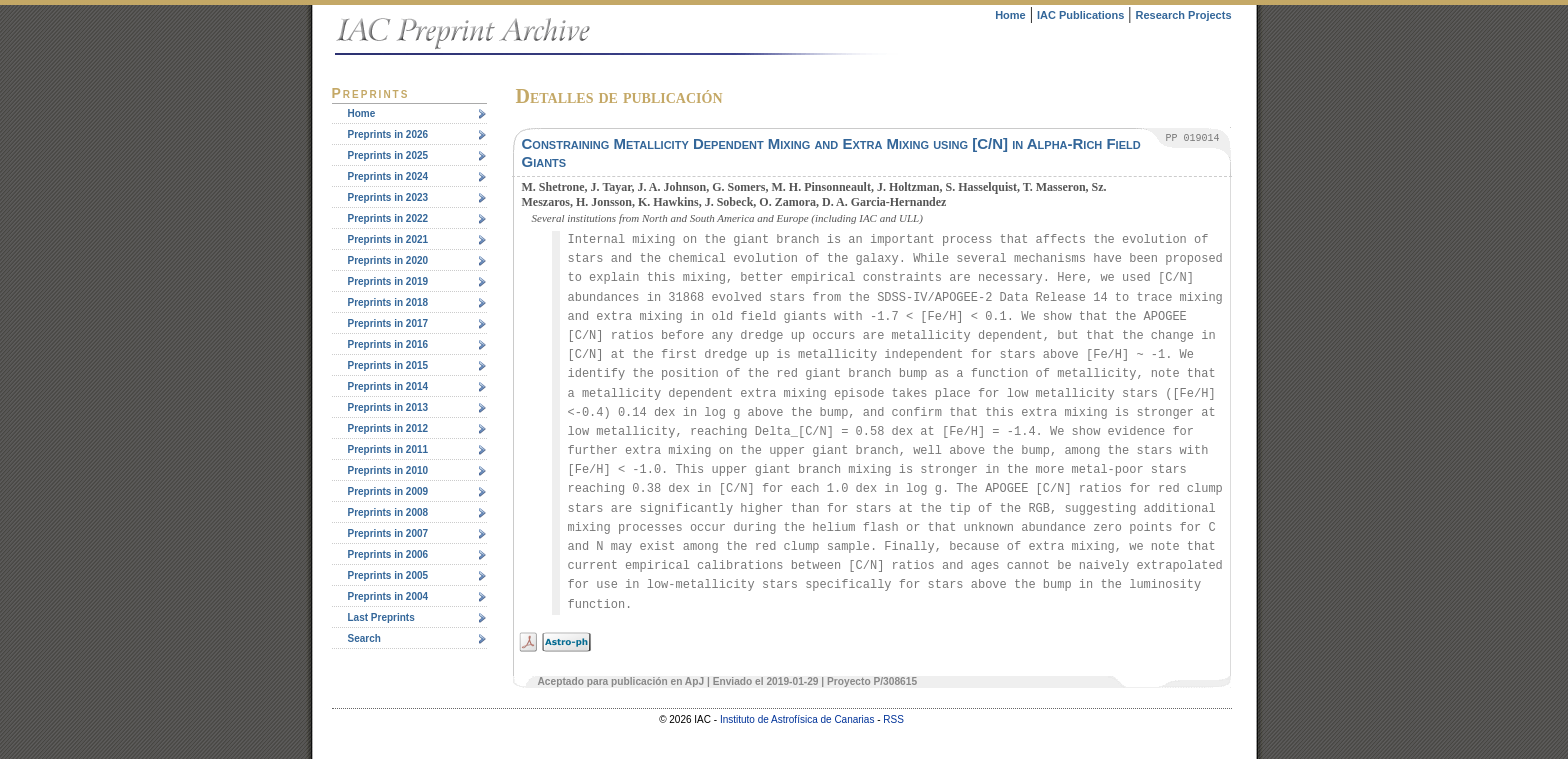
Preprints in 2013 (388, 407)
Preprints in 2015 (388, 365)
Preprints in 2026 (388, 134)
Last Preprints (381, 617)
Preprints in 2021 (388, 239)
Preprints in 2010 (388, 470)
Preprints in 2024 (388, 176)
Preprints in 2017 (388, 323)
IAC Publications (1080, 15)
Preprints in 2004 (388, 596)
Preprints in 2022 (388, 218)
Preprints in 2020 (388, 260)
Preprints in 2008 (388, 512)
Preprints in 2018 (388, 302)
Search (364, 638)
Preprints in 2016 (388, 344)
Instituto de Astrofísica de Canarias (797, 719)
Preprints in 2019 (388, 281)
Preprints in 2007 (388, 533)
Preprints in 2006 (388, 554)
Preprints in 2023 (388, 197)
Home (1010, 15)
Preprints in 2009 (388, 491)
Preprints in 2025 (388, 155)
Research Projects (1184, 15)
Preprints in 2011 (388, 449)
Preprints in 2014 (388, 386)
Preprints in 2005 (388, 575)
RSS (893, 719)
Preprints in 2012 (388, 428)
